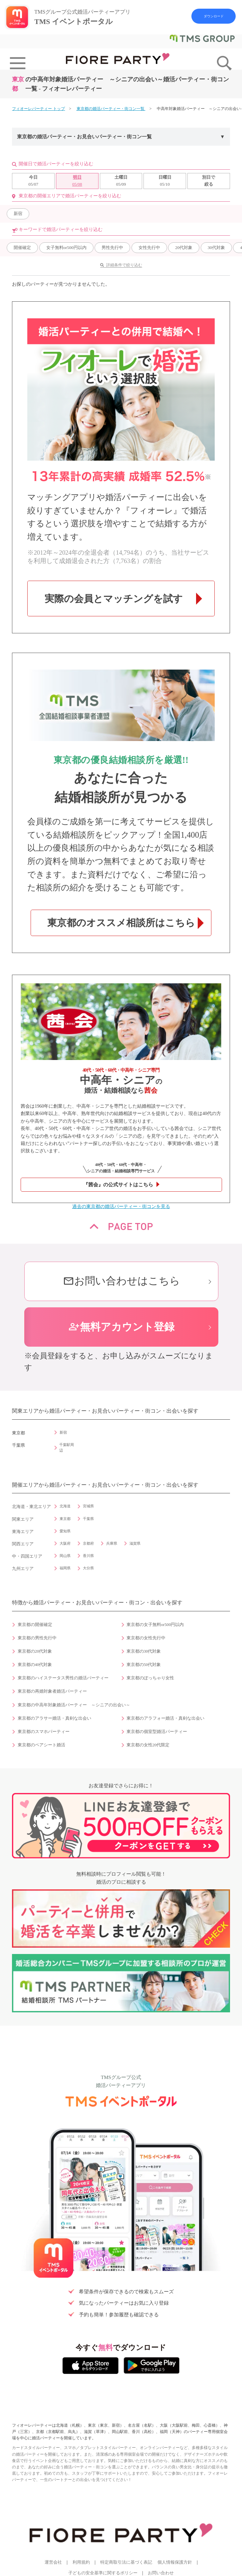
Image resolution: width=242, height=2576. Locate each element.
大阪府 (65, 1543)
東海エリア (23, 1531)
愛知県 (65, 1531)
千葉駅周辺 (66, 1447)
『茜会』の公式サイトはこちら (118, 1184)
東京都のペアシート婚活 (41, 1745)
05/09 (120, 180)
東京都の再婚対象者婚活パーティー (52, 1691)
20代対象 (183, 247)
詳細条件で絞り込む (124, 265)
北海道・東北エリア (31, 1506)
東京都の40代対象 (35, 1664)
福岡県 (65, 1568)
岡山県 (65, 1556)
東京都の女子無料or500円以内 (155, 1624)
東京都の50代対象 (143, 1664)
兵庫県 (111, 1543)
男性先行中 (112, 247)
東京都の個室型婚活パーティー (156, 1731)
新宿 (18, 213)
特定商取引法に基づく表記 (126, 2562)
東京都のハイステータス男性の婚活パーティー (63, 1678)
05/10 (164, 180)
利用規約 (81, 2562)
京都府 (88, 1543)
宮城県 (88, 1506)
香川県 (88, 1556)
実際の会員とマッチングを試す (114, 598)
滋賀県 (134, 1543)
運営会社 (53, 2562)
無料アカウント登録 (121, 1326)
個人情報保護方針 (174, 2562)
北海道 (65, 1506)
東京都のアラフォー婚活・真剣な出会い (165, 1718)
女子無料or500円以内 (66, 247)
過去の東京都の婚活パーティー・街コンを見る (121, 1206)
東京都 (65, 1519)
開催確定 (22, 247)
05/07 (33, 180)
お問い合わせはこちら (121, 1281)
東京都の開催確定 (35, 1624)
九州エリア (23, 1568)
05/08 (77, 180)
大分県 (88, 1568)
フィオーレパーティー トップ (38, 108)
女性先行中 (149, 247)
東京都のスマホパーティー (44, 1731)
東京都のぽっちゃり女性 (150, 1678)
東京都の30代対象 (143, 1651)
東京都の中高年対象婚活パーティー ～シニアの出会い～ (74, 1705)
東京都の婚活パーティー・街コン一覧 (111, 108)
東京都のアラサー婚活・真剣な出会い (54, 1718)
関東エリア (23, 1519)
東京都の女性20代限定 (148, 1745)
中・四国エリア (27, 1556)
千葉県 (88, 1519)
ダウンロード (214, 16)
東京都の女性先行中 (145, 1638)
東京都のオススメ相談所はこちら (121, 922)
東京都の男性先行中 (37, 1638)
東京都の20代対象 (35, 1651)
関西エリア (23, 1544)
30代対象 (216, 247)
